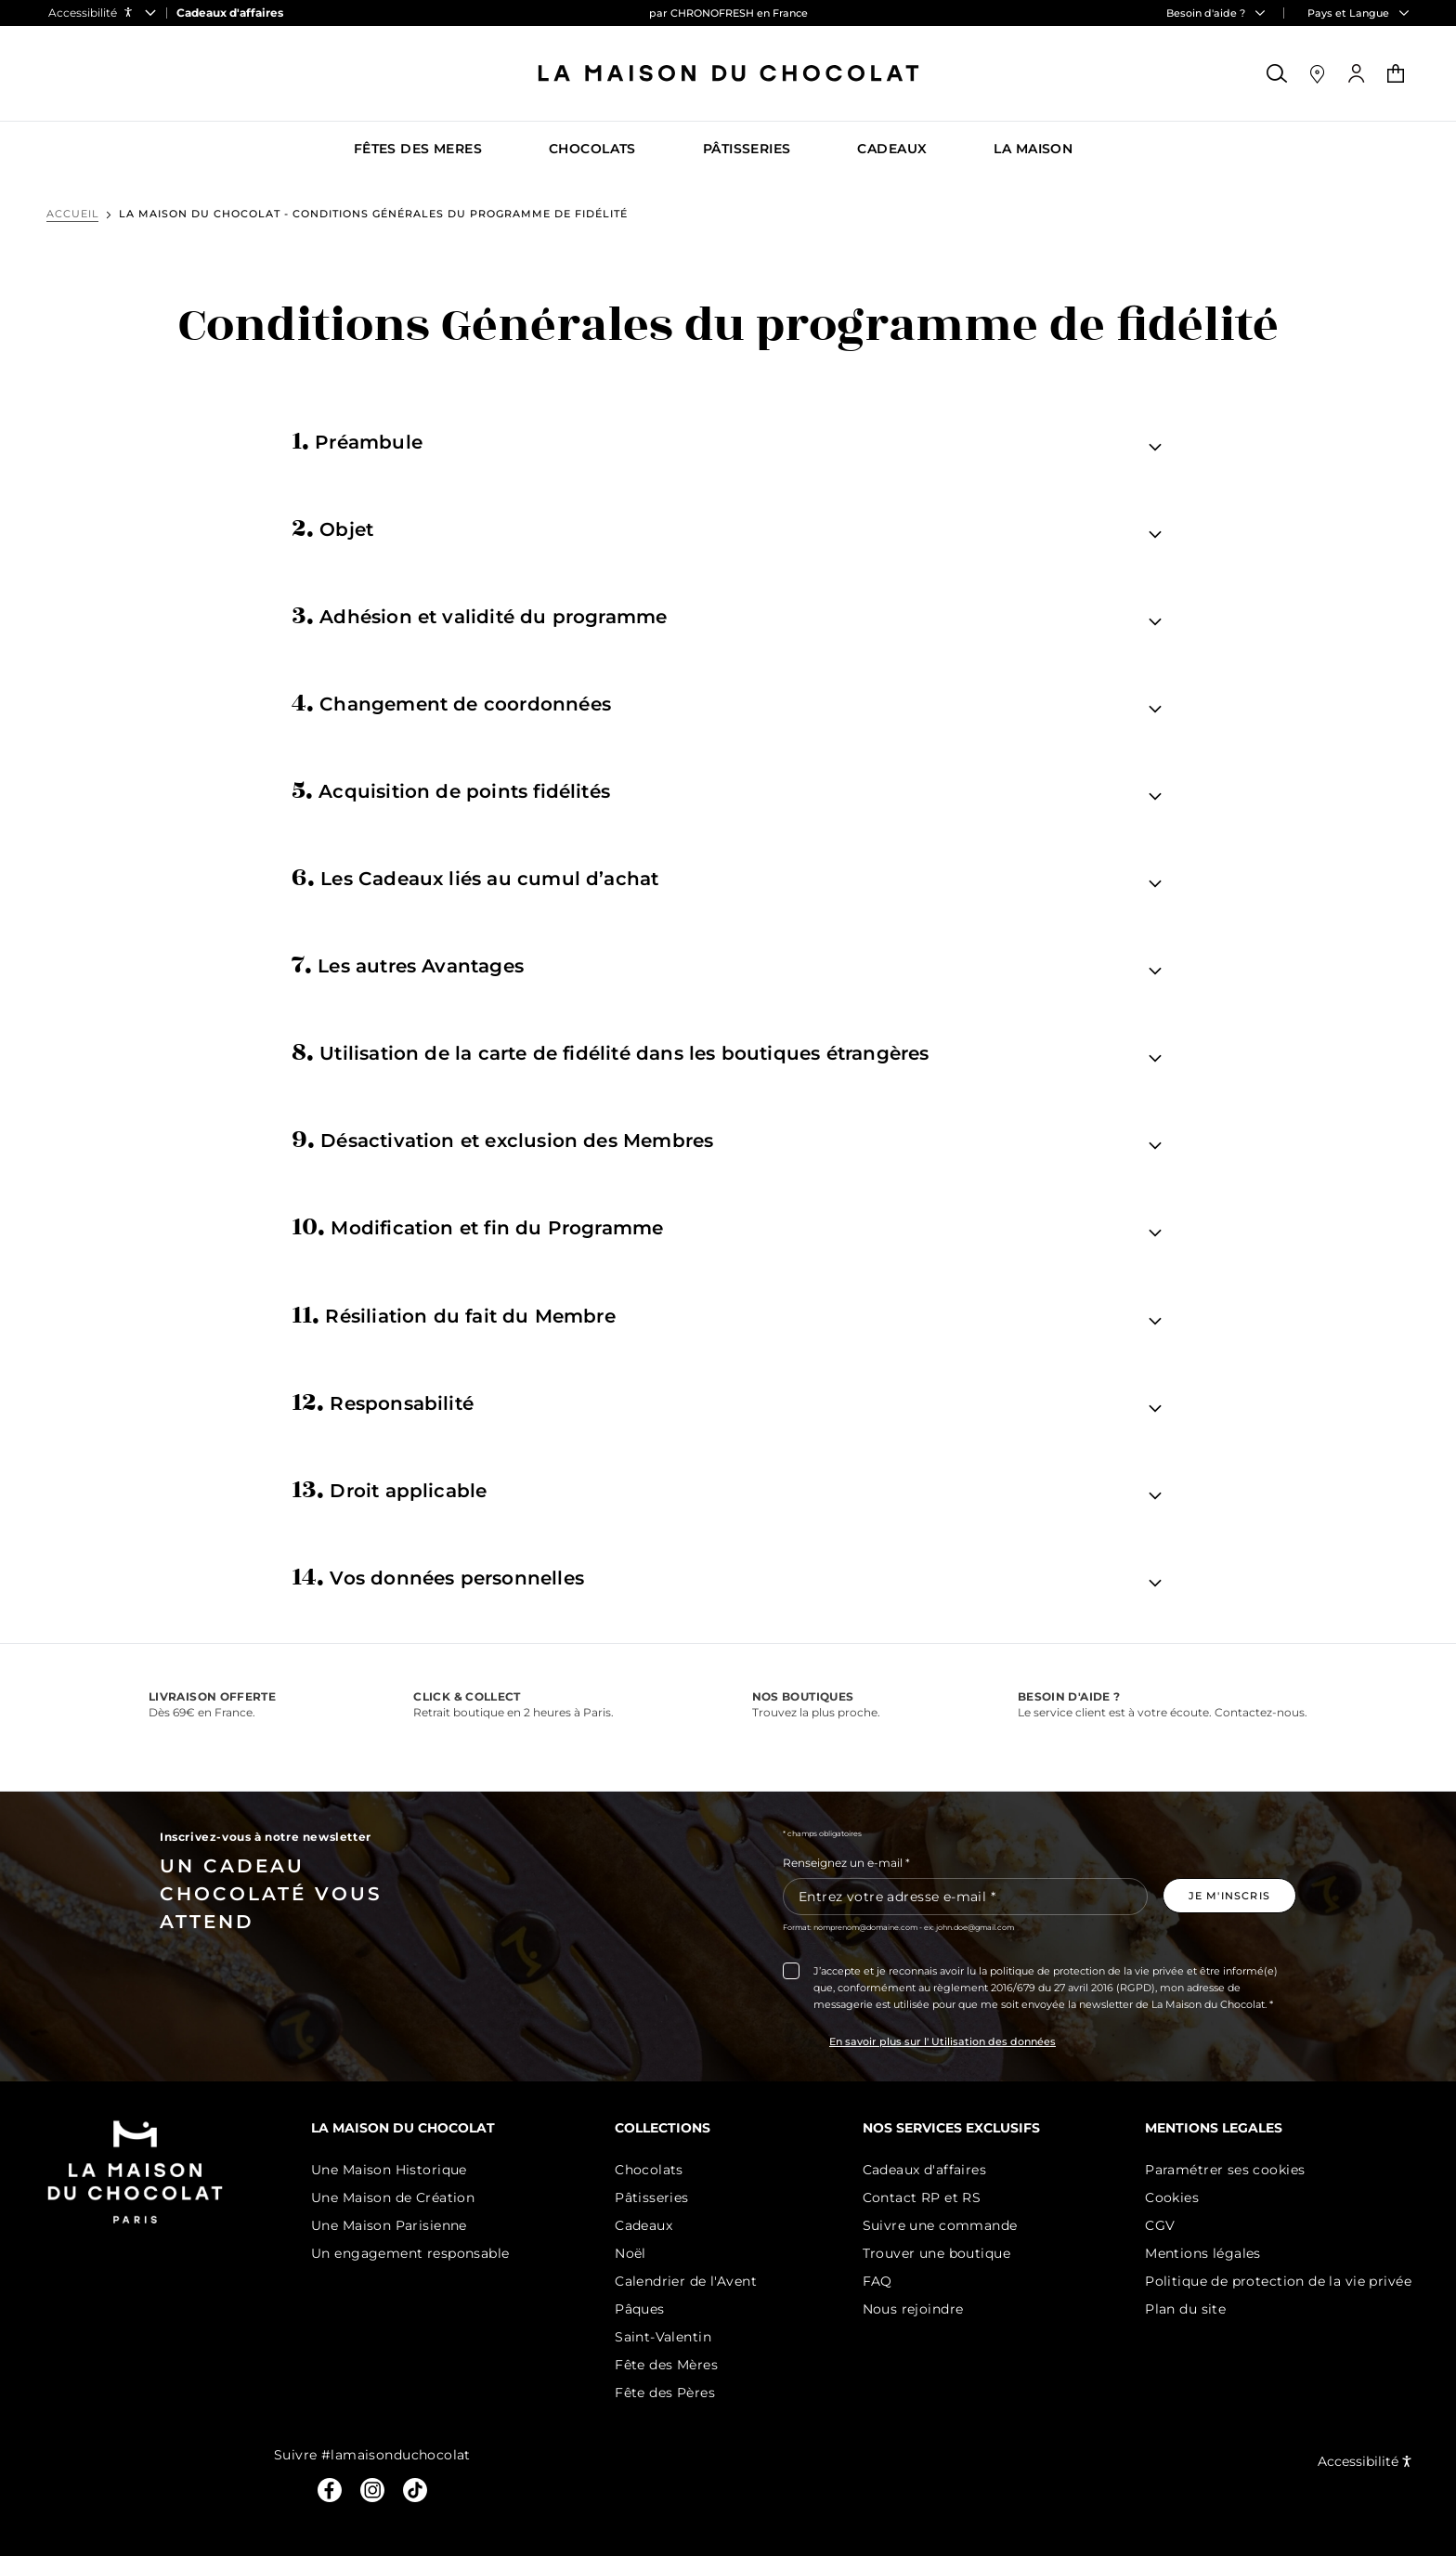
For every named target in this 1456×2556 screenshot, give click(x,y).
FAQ (877, 2281)
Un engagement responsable (410, 2253)
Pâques (640, 2309)
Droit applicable (390, 1489)
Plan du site (1185, 2309)
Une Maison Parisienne (389, 2225)
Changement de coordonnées (451, 702)
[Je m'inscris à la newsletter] (1229, 1895)
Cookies (1172, 2197)
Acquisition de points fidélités (451, 789)
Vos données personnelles (438, 1576)
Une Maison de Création (392, 2197)
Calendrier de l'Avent (686, 2281)
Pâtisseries (652, 2197)
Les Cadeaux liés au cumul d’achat (475, 877)
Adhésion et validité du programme (480, 615)
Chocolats (649, 2169)
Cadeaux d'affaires (925, 2169)
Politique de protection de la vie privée (1278, 2281)
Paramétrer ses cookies (1225, 2169)
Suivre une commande (940, 2225)
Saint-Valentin (663, 2336)
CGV (1160, 2225)
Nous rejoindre (913, 2309)
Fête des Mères (666, 2364)
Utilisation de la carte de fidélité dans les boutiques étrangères (611, 1051)
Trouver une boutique (936, 2253)
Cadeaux (643, 2225)
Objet (333, 527)
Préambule (357, 440)
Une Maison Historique (389, 2169)
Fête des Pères (665, 2392)
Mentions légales (1203, 2253)
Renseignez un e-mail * (846, 1863)
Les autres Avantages (408, 964)
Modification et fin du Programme (478, 1226)
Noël (630, 2253)
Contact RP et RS (922, 2197)
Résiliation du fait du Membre (454, 1314)
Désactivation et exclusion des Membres (503, 1139)
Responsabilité (383, 1401)
